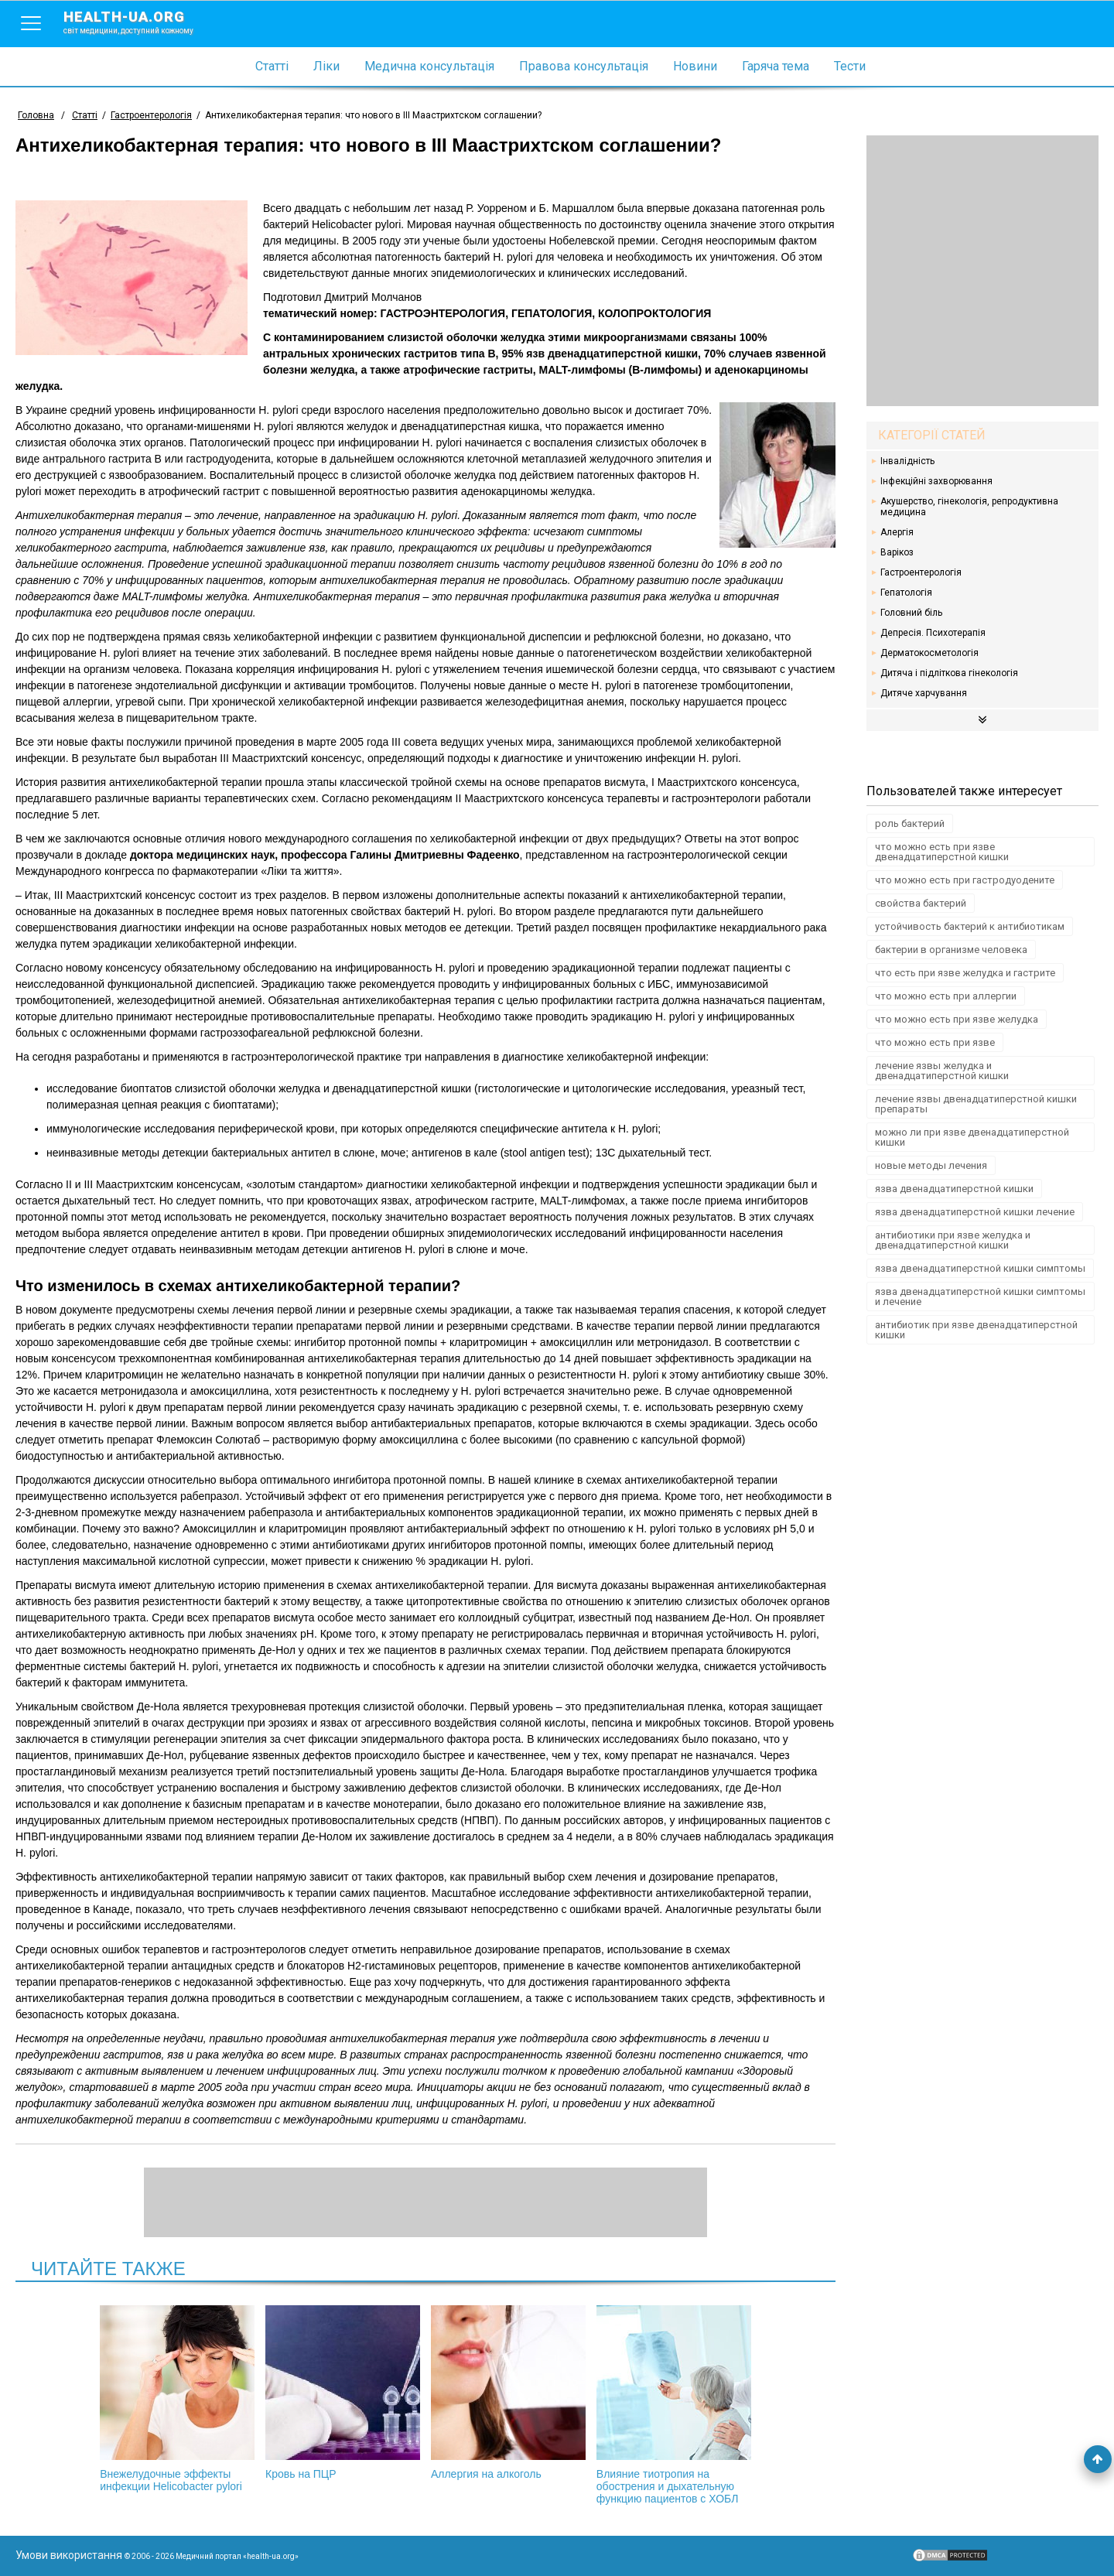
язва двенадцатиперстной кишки (954, 1188)
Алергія (897, 532)
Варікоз (897, 552)
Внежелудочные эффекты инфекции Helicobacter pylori (177, 2398)
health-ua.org (140, 22)
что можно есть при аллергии (946, 996)
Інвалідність (907, 461)
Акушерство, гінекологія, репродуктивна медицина (969, 507)
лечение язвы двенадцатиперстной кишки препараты (976, 1104)
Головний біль (911, 612)
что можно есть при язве (935, 1042)
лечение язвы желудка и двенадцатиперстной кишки (942, 1070)
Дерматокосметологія (929, 652)
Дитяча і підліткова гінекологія (949, 673)
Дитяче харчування (923, 693)
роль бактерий (910, 823)
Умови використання (68, 2555)
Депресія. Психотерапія (933, 632)
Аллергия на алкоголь (508, 2392)
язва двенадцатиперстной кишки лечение (975, 1212)
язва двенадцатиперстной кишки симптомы (980, 1268)
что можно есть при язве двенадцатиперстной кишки (942, 852)
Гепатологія (906, 592)
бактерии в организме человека (951, 949)
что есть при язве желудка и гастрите (965, 973)
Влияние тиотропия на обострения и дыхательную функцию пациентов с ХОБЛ (673, 2405)
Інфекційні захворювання (936, 481)
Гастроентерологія (921, 572)
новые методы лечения (931, 1165)
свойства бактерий (920, 903)
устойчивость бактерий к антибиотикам (969, 926)
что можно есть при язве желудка (956, 1019)
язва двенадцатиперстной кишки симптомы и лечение (980, 1296)
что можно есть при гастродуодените (964, 880)
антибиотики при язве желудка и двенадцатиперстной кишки (952, 1240)
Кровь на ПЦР (342, 2392)
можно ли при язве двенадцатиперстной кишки (972, 1137)
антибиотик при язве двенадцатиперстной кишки (976, 1330)
